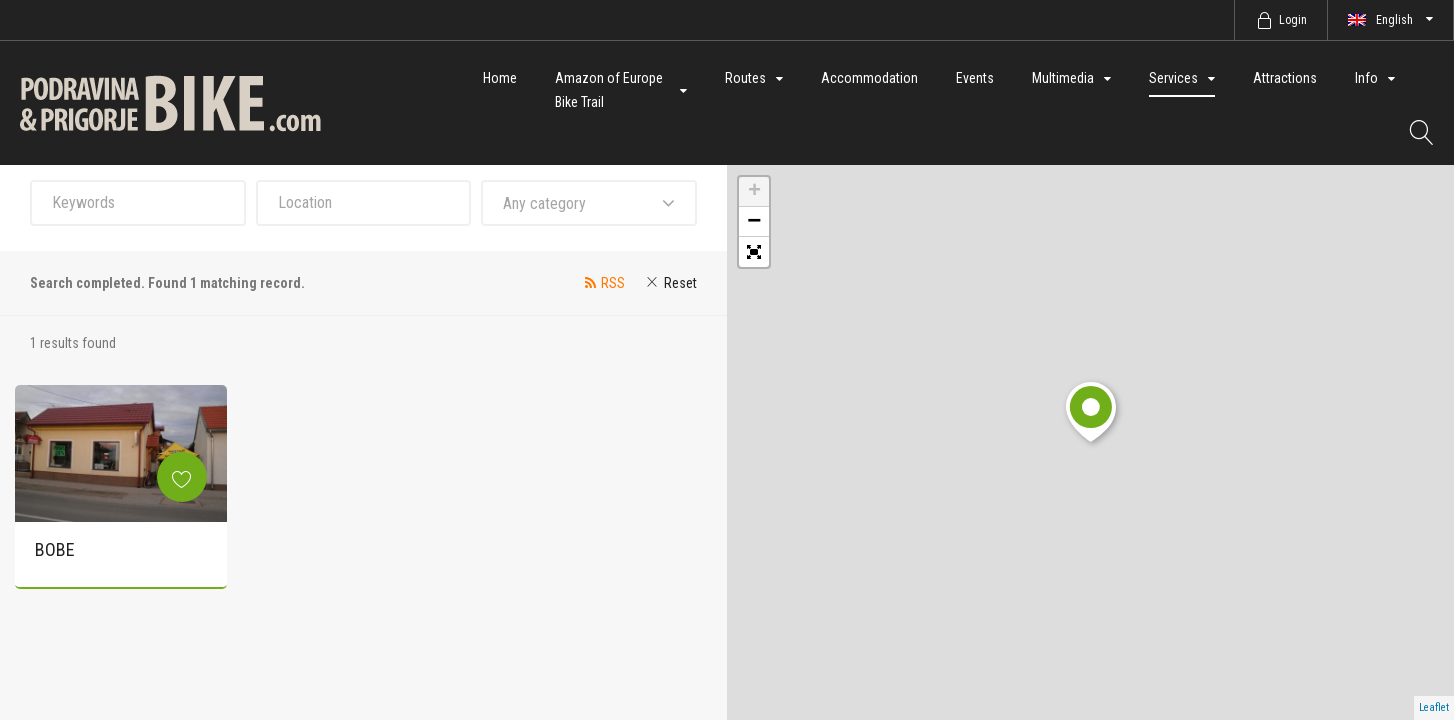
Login (1293, 20)
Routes (745, 78)
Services (1173, 78)
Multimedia (1063, 78)
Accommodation (869, 78)
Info (1366, 78)
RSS (613, 283)
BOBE (55, 549)
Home (500, 78)
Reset (680, 283)
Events (975, 78)
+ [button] (754, 192)
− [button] (754, 222)
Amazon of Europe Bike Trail (609, 90)
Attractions (1285, 78)
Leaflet (1434, 707)
